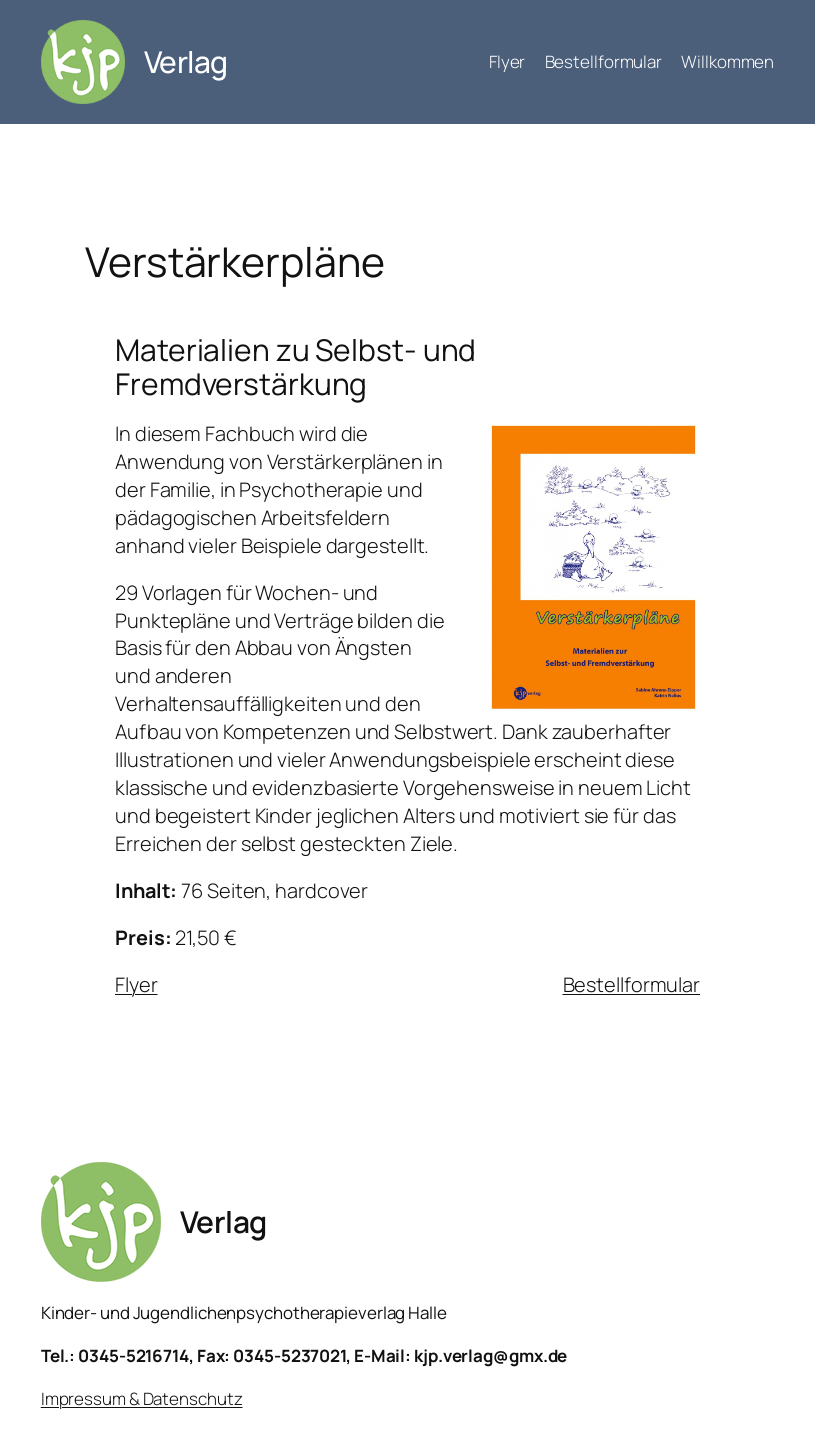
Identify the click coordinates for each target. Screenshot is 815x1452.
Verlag (186, 61)
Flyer (136, 984)
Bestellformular (632, 984)
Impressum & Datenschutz (142, 1398)
